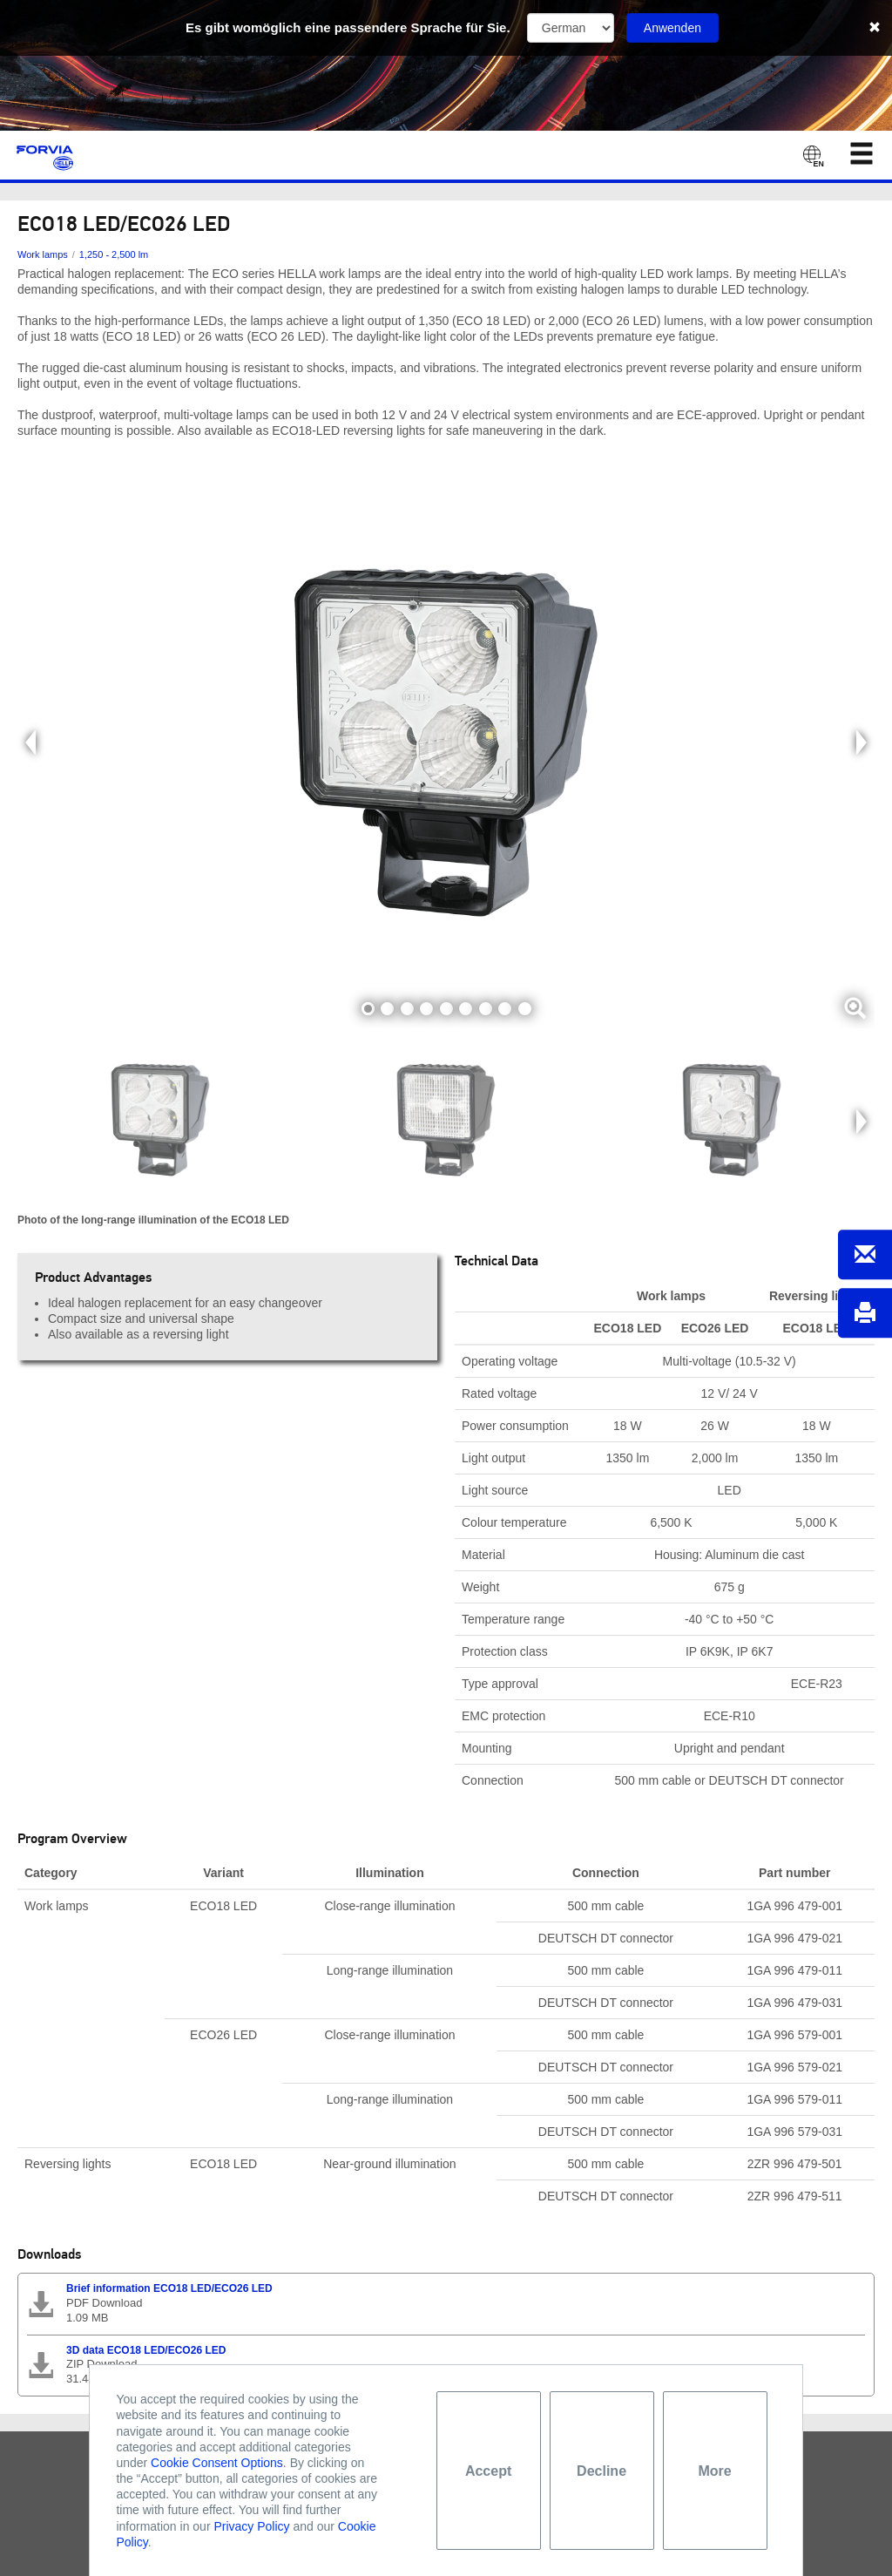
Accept (488, 2471)
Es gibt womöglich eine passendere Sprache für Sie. (348, 27)
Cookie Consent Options (217, 2463)
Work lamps (42, 254)
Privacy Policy (251, 2526)
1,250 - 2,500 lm (113, 254)
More (714, 2471)
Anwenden (672, 28)
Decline (601, 2471)
